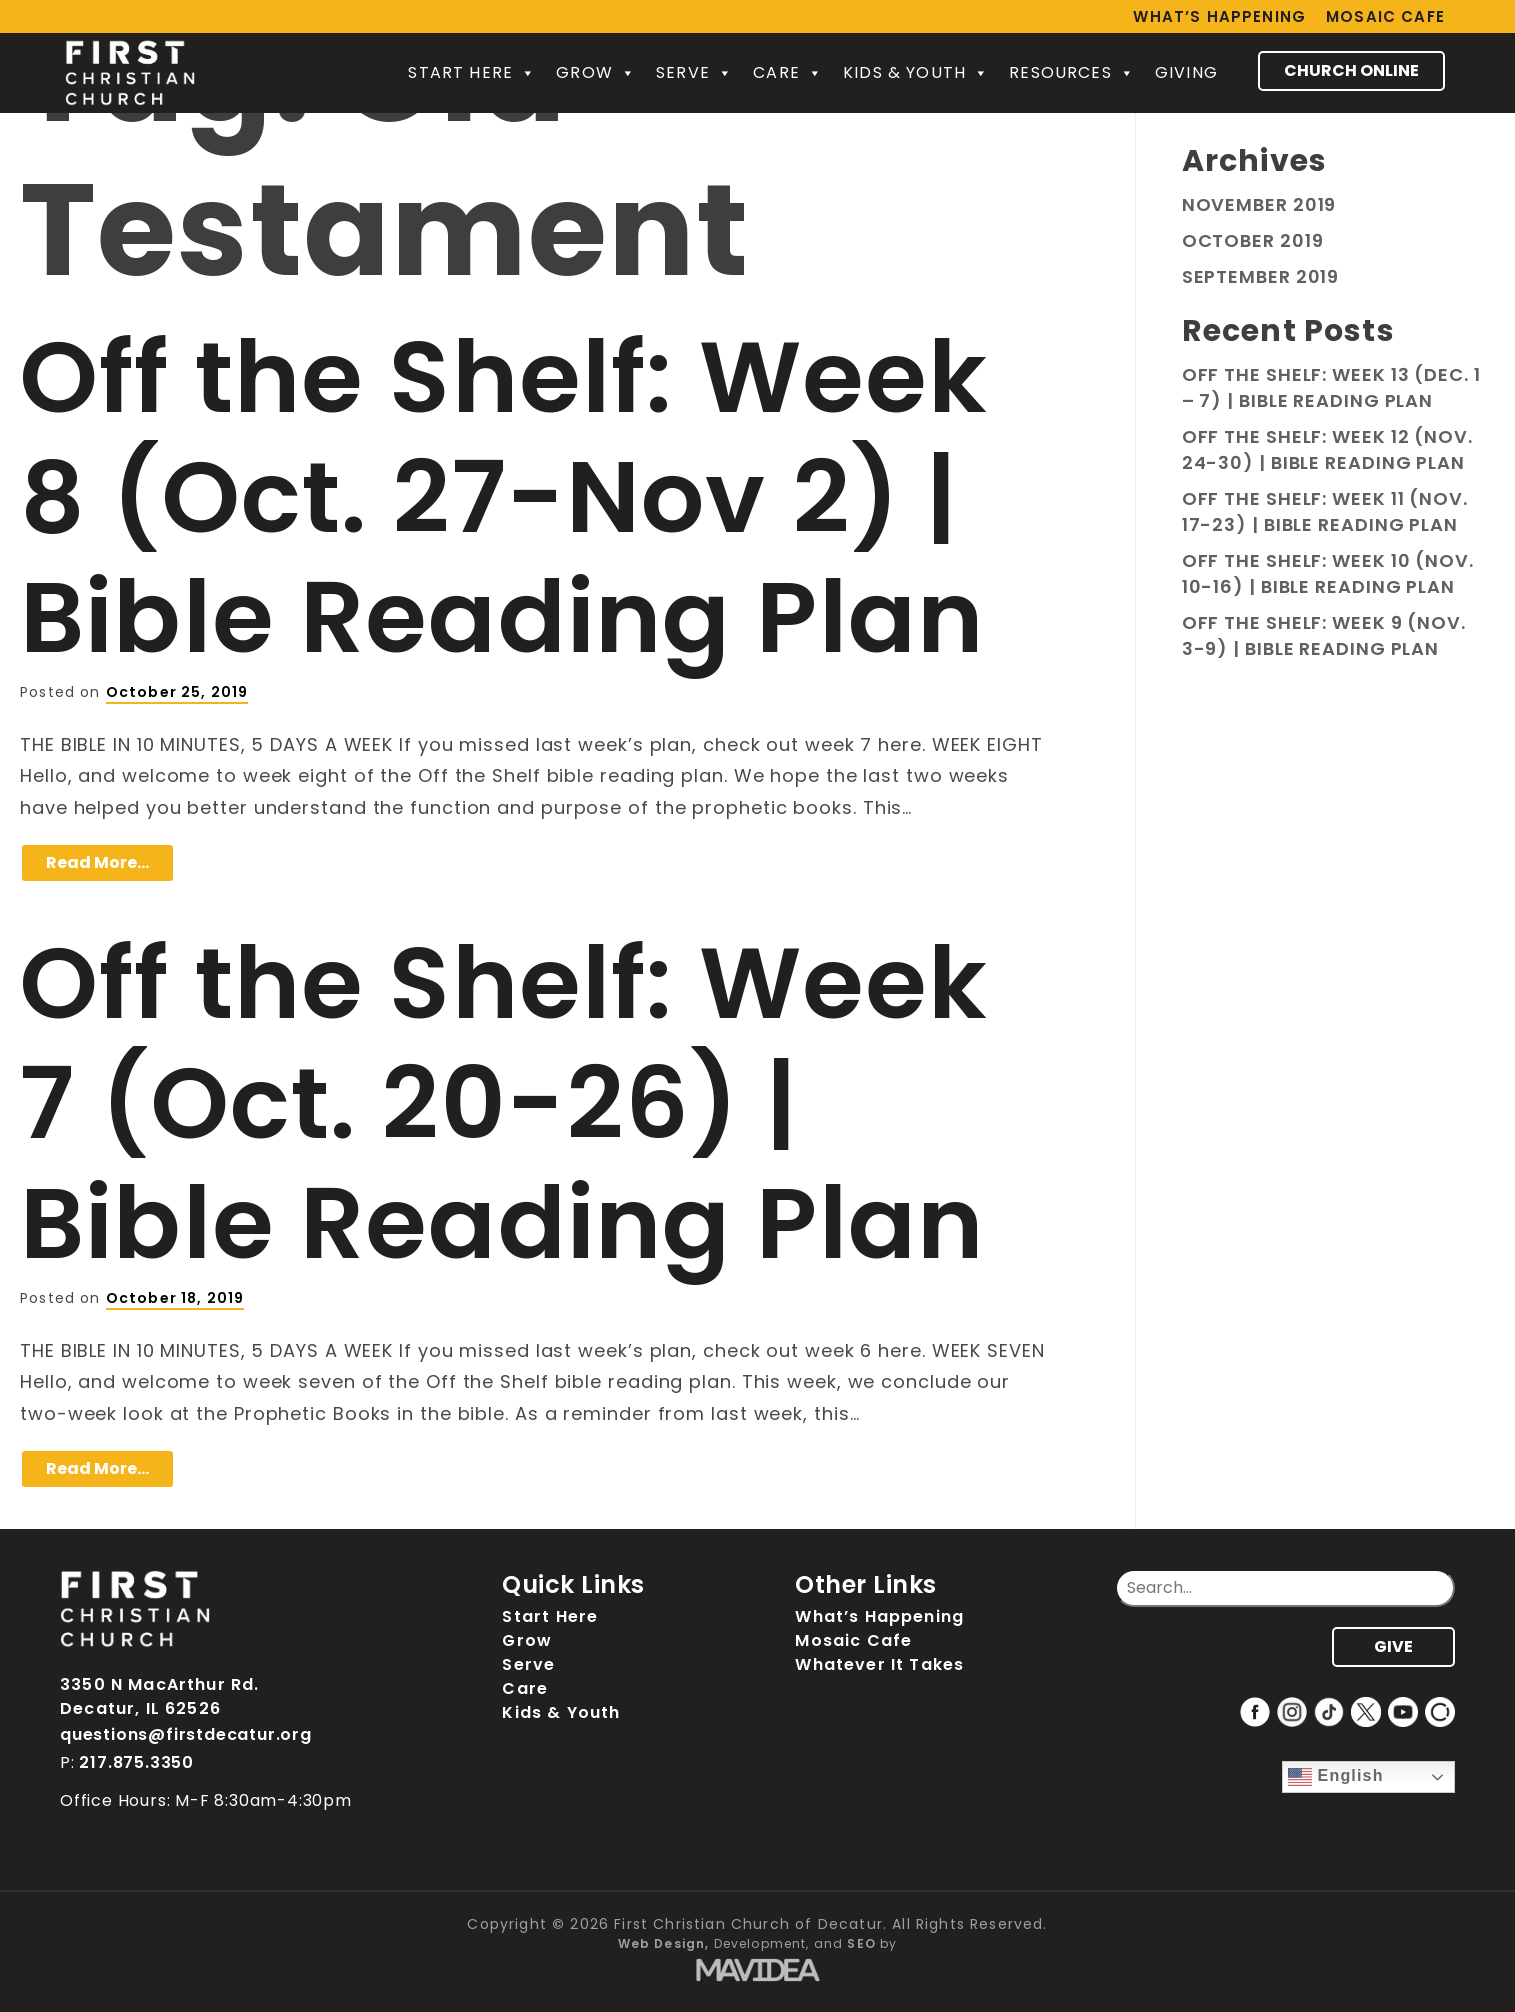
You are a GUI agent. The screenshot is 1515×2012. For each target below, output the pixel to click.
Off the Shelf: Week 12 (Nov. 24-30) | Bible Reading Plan (1327, 449)
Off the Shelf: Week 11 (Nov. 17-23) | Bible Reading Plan (1325, 511)
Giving (1186, 72)
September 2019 (1261, 276)
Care (788, 73)
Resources (1072, 73)
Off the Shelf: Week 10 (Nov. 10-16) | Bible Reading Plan (1328, 573)
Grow (596, 73)
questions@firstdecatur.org (186, 1734)
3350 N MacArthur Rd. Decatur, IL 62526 (159, 1696)
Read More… (97, 862)
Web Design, (664, 1943)
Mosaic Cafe (1385, 16)
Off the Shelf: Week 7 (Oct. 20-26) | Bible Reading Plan (504, 1103)
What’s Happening (1219, 16)
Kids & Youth (916, 73)
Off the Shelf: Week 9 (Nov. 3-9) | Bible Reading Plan (1324, 635)
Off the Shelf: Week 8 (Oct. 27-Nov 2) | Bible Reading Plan (504, 497)
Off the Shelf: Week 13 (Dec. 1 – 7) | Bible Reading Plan (1331, 387)
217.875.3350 (136, 1762)
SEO (861, 1943)
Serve (694, 73)
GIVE (1393, 1646)
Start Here (472, 73)
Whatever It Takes (879, 1664)
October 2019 (1253, 240)
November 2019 (1259, 204)
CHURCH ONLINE (1351, 70)
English (1336, 1777)
